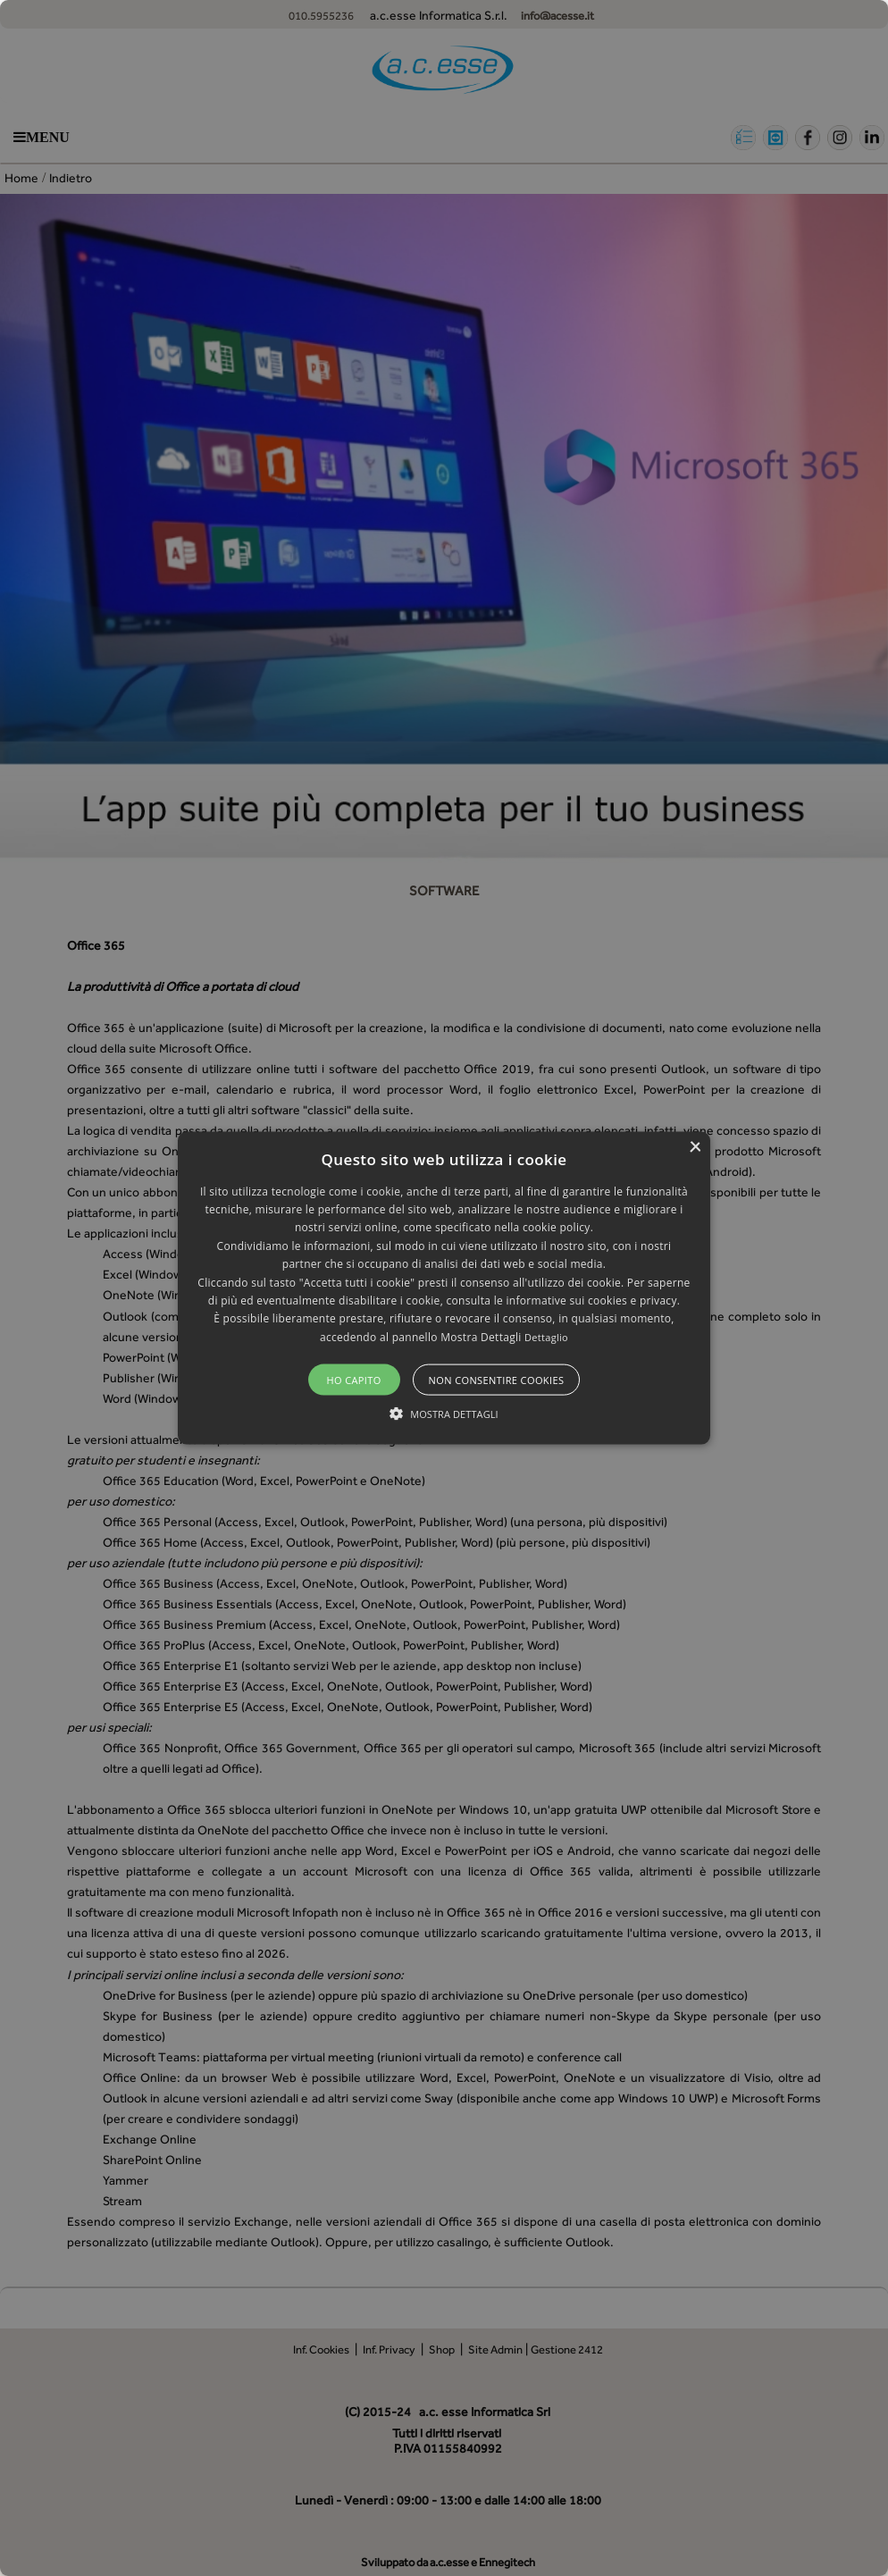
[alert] (444, 1288)
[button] (444, 1288)
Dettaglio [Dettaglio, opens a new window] (546, 1336)
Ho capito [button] (353, 1380)
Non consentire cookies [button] (497, 1380)
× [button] (694, 1147)
